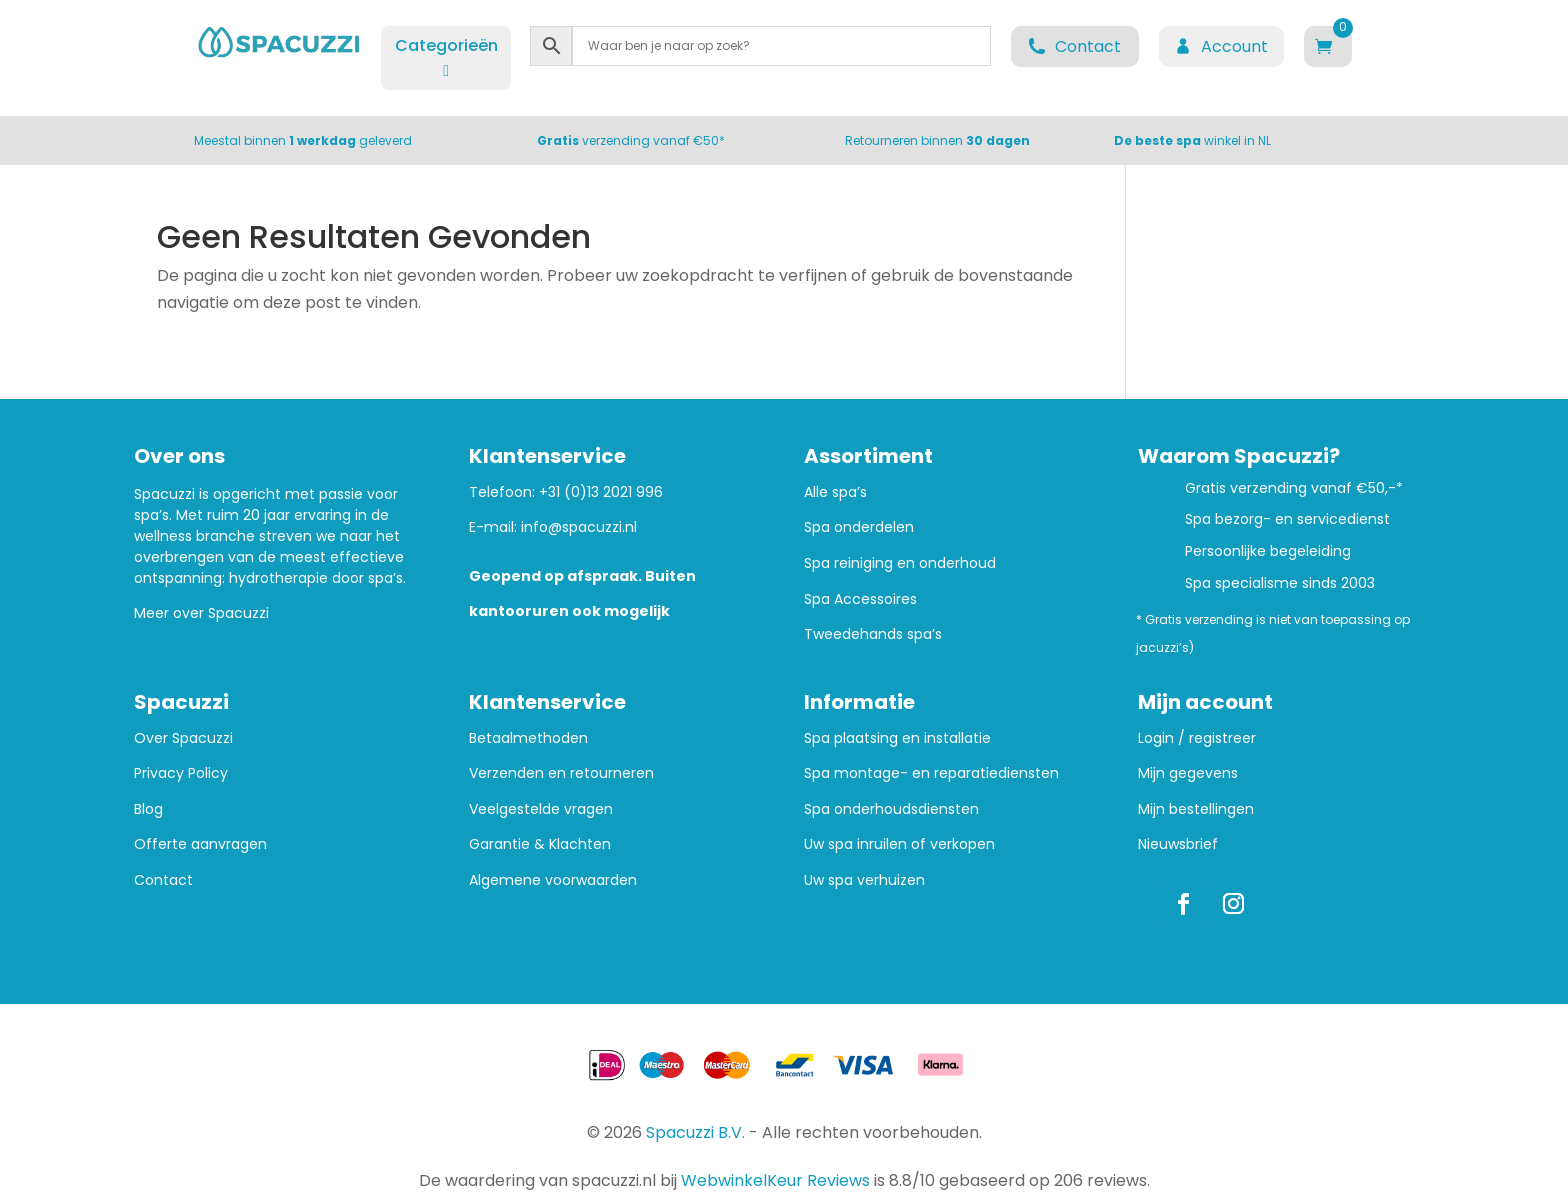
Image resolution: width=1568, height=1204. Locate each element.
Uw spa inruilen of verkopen (899, 844)
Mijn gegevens (1188, 773)
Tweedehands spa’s (873, 634)
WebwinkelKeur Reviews (775, 1180)
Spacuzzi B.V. (695, 1132)
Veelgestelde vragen (541, 809)
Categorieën (446, 56)
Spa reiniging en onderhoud (900, 563)
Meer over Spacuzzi (201, 613)
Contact (163, 880)
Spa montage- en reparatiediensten (931, 773)
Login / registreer (1197, 738)
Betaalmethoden (528, 738)
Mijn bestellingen (1196, 809)
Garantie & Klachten (540, 844)
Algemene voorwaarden (553, 880)
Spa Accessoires (860, 599)
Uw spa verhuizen (864, 880)
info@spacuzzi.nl (579, 527)
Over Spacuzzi (183, 738)
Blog (148, 809)
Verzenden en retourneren (561, 773)
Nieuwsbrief (1178, 844)
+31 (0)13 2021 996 (601, 492)
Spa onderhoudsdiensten (891, 809)
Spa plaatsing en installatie (897, 738)
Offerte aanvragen (200, 844)
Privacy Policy (181, 773)
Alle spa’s (835, 492)
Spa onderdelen (859, 527)
